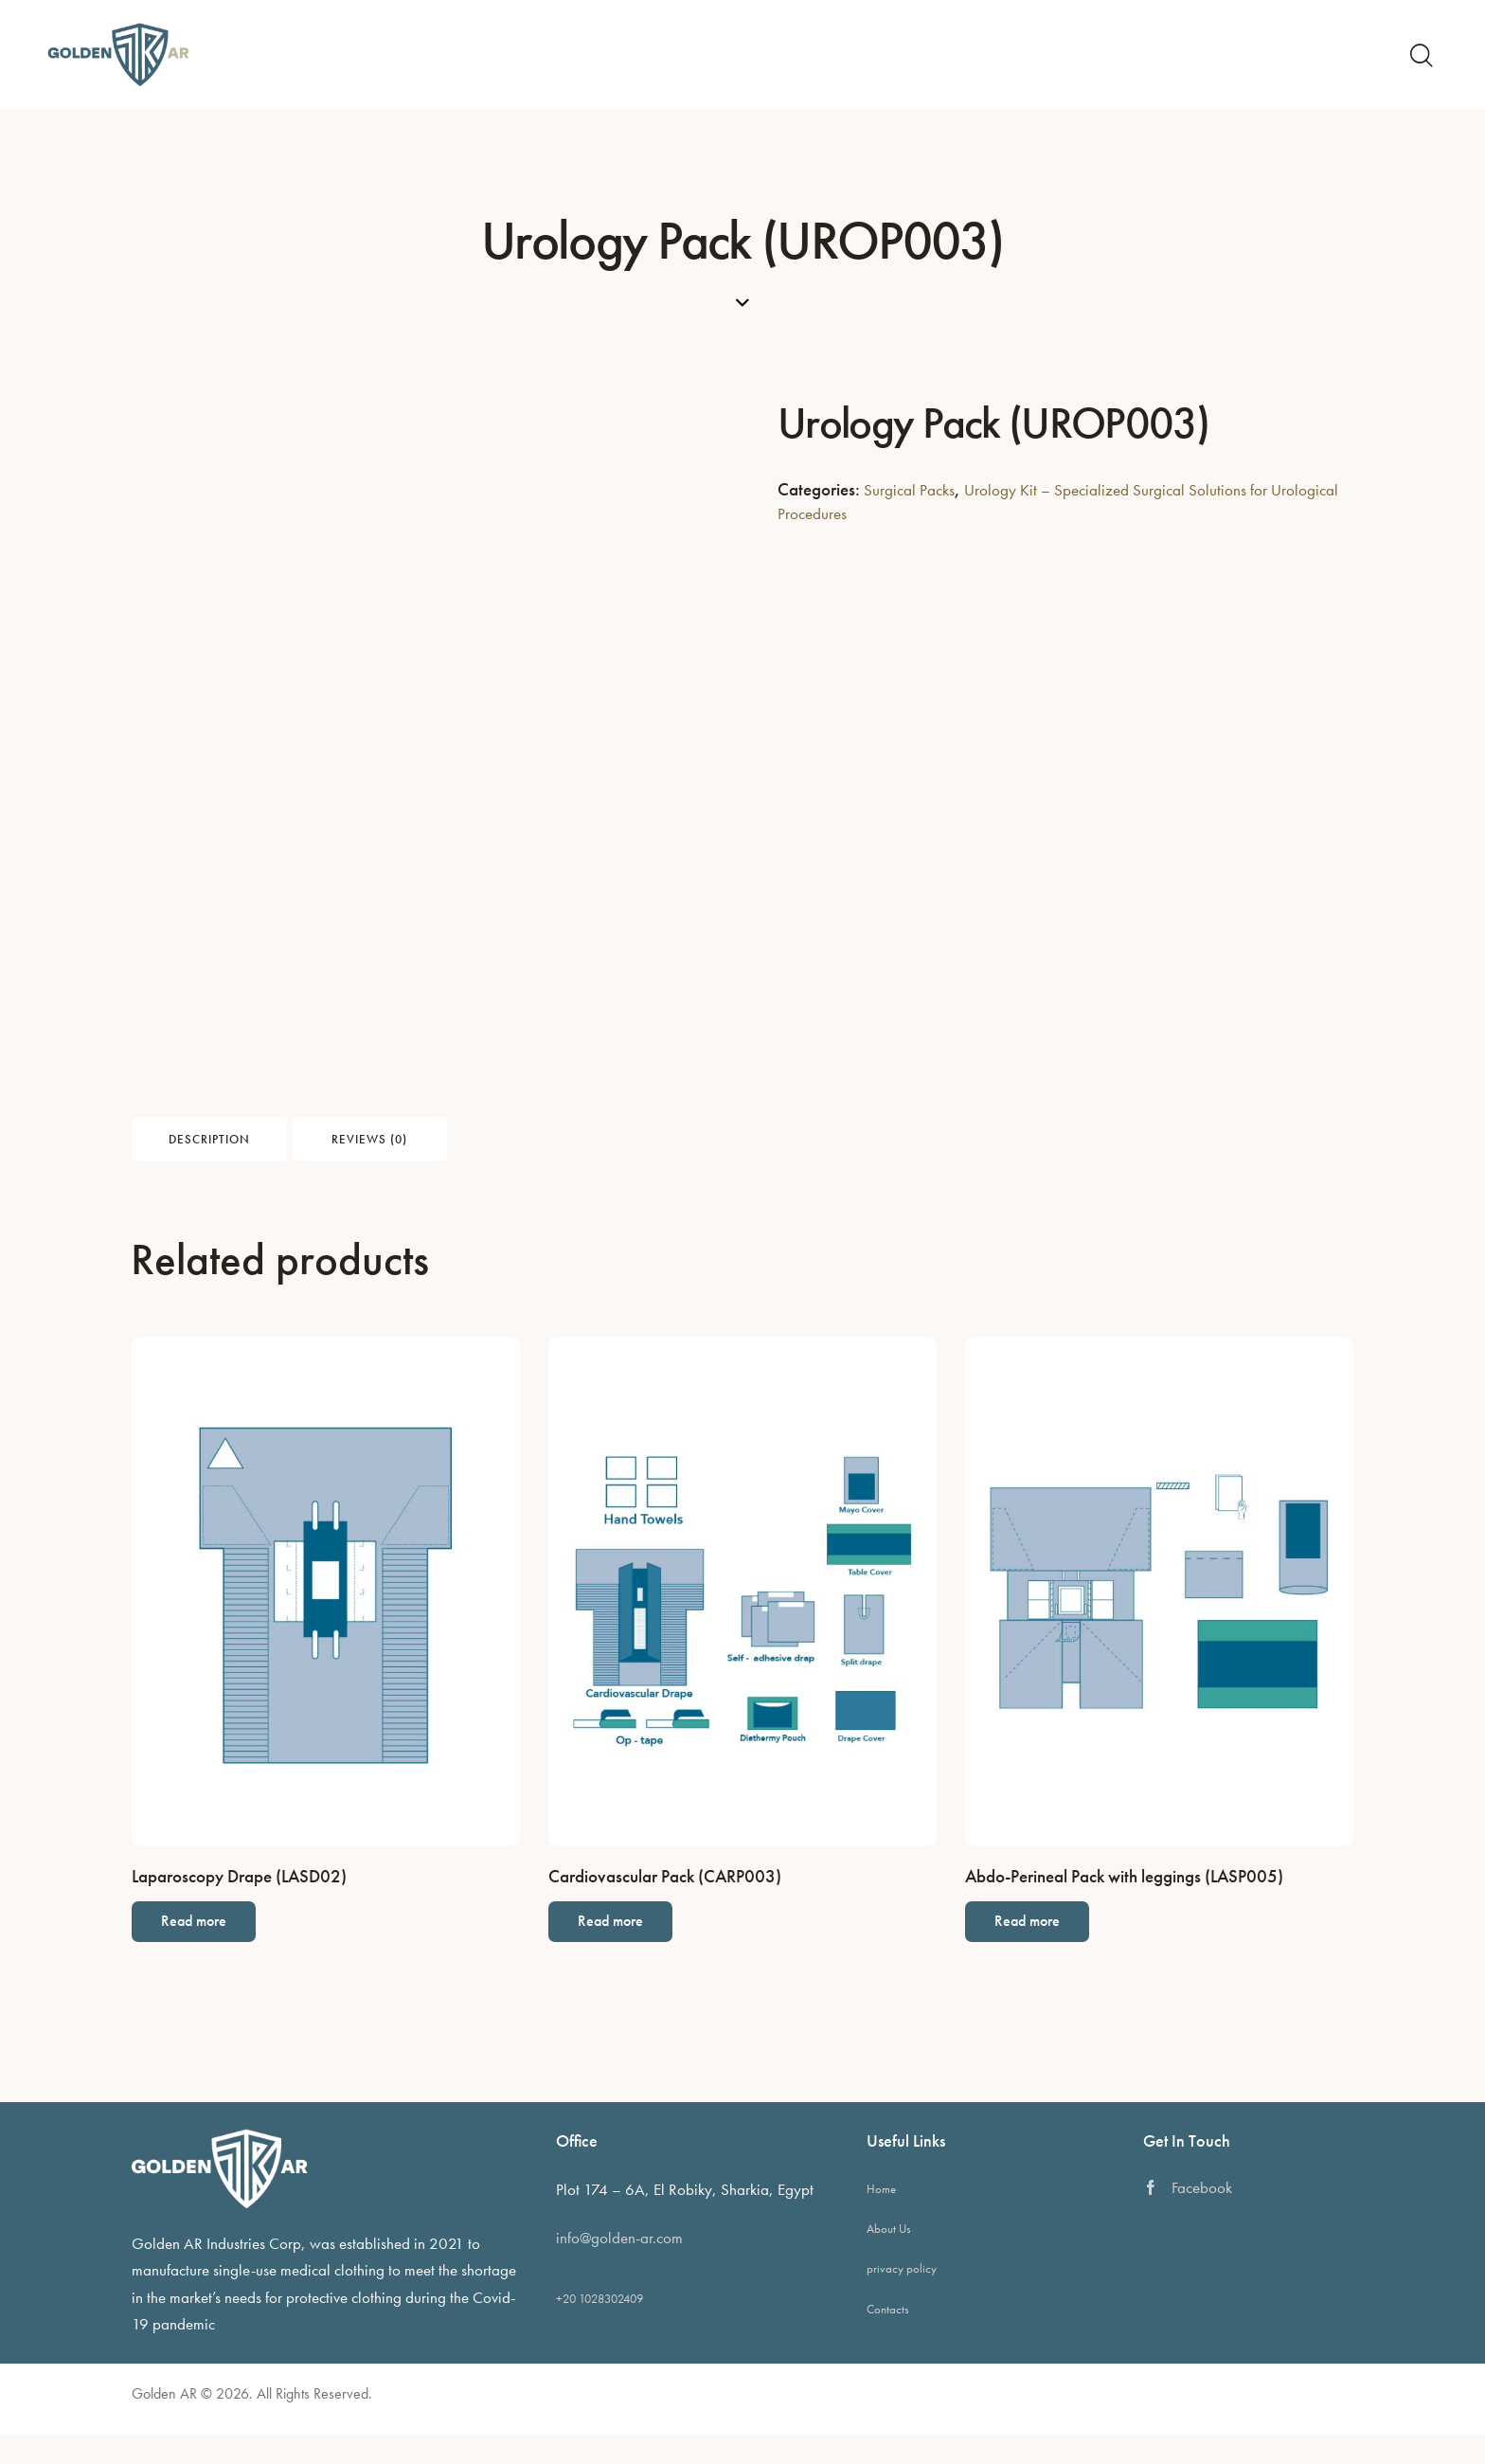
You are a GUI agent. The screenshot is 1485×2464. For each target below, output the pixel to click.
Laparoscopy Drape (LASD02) (239, 1896)
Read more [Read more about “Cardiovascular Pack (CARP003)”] (626, 1948)
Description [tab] (264, 1146)
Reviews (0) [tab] (533, 1146)
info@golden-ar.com (619, 2267)
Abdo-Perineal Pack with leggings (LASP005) (1124, 1896)
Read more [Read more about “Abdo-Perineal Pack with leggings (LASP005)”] (1043, 1948)
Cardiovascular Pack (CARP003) (664, 1896)
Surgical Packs (910, 489)
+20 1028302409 (599, 2328)
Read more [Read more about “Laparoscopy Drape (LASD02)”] (209, 1948)
